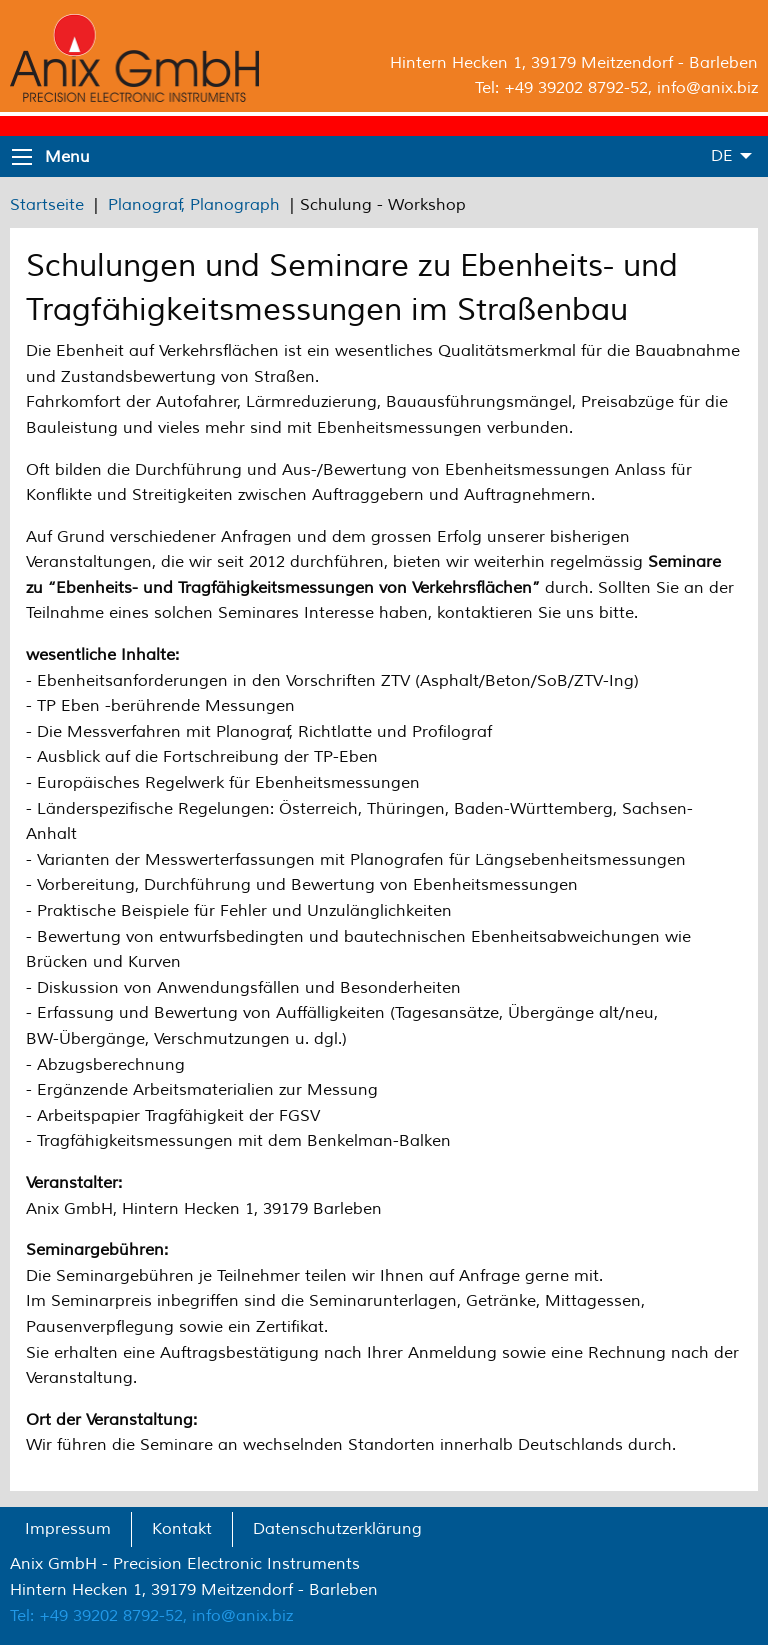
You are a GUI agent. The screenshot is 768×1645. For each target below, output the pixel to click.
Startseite (47, 205)
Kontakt (182, 1529)
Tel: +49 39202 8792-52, (98, 1616)
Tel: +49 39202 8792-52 (561, 88)
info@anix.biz (707, 88)
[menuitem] (68, 1530)
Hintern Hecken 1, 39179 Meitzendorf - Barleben (574, 63)
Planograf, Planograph (194, 205)
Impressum (68, 1529)
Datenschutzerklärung (337, 1529)
